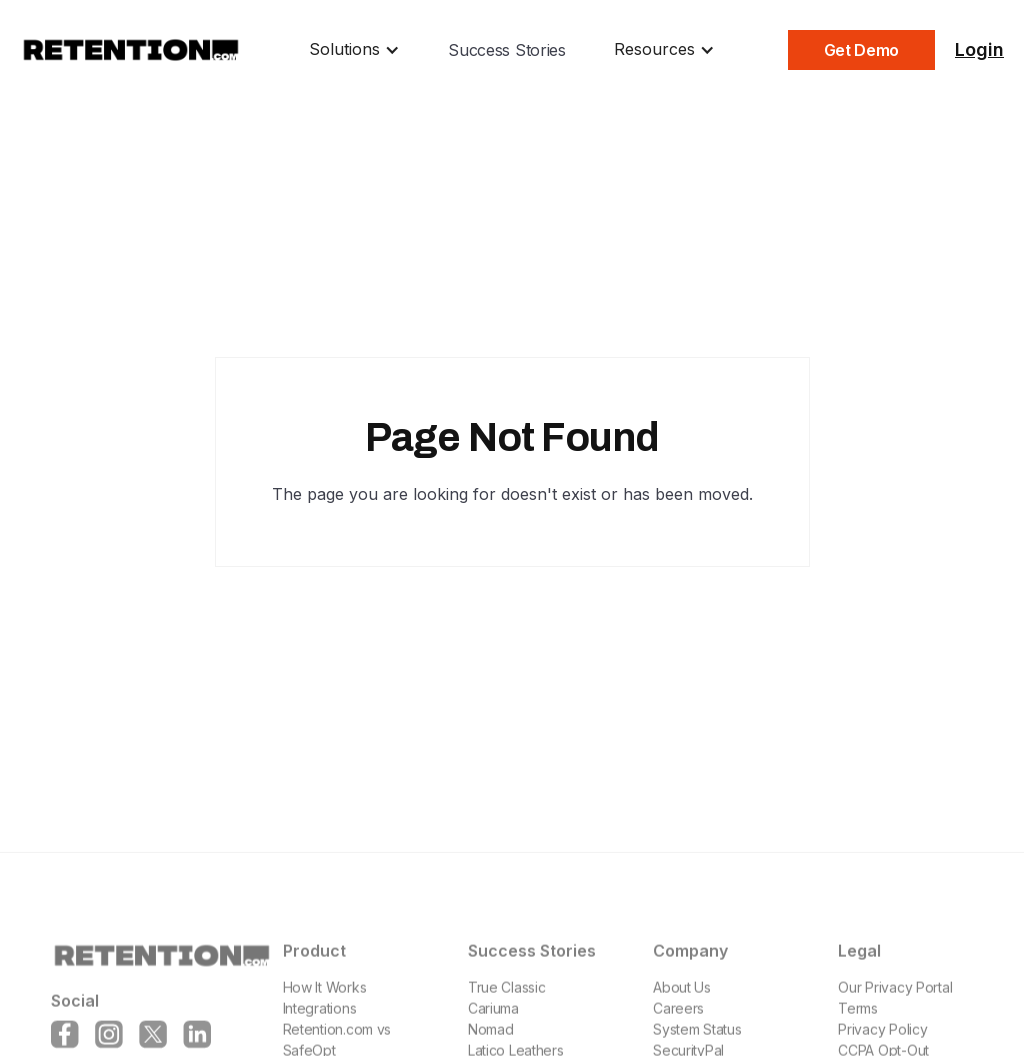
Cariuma (493, 1024)
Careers (678, 1024)
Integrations (319, 1024)
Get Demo (861, 50)
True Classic (507, 1003)
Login (979, 49)
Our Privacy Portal (895, 1003)
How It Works (324, 1003)
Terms (858, 1024)
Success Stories (506, 50)
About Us (682, 1003)
